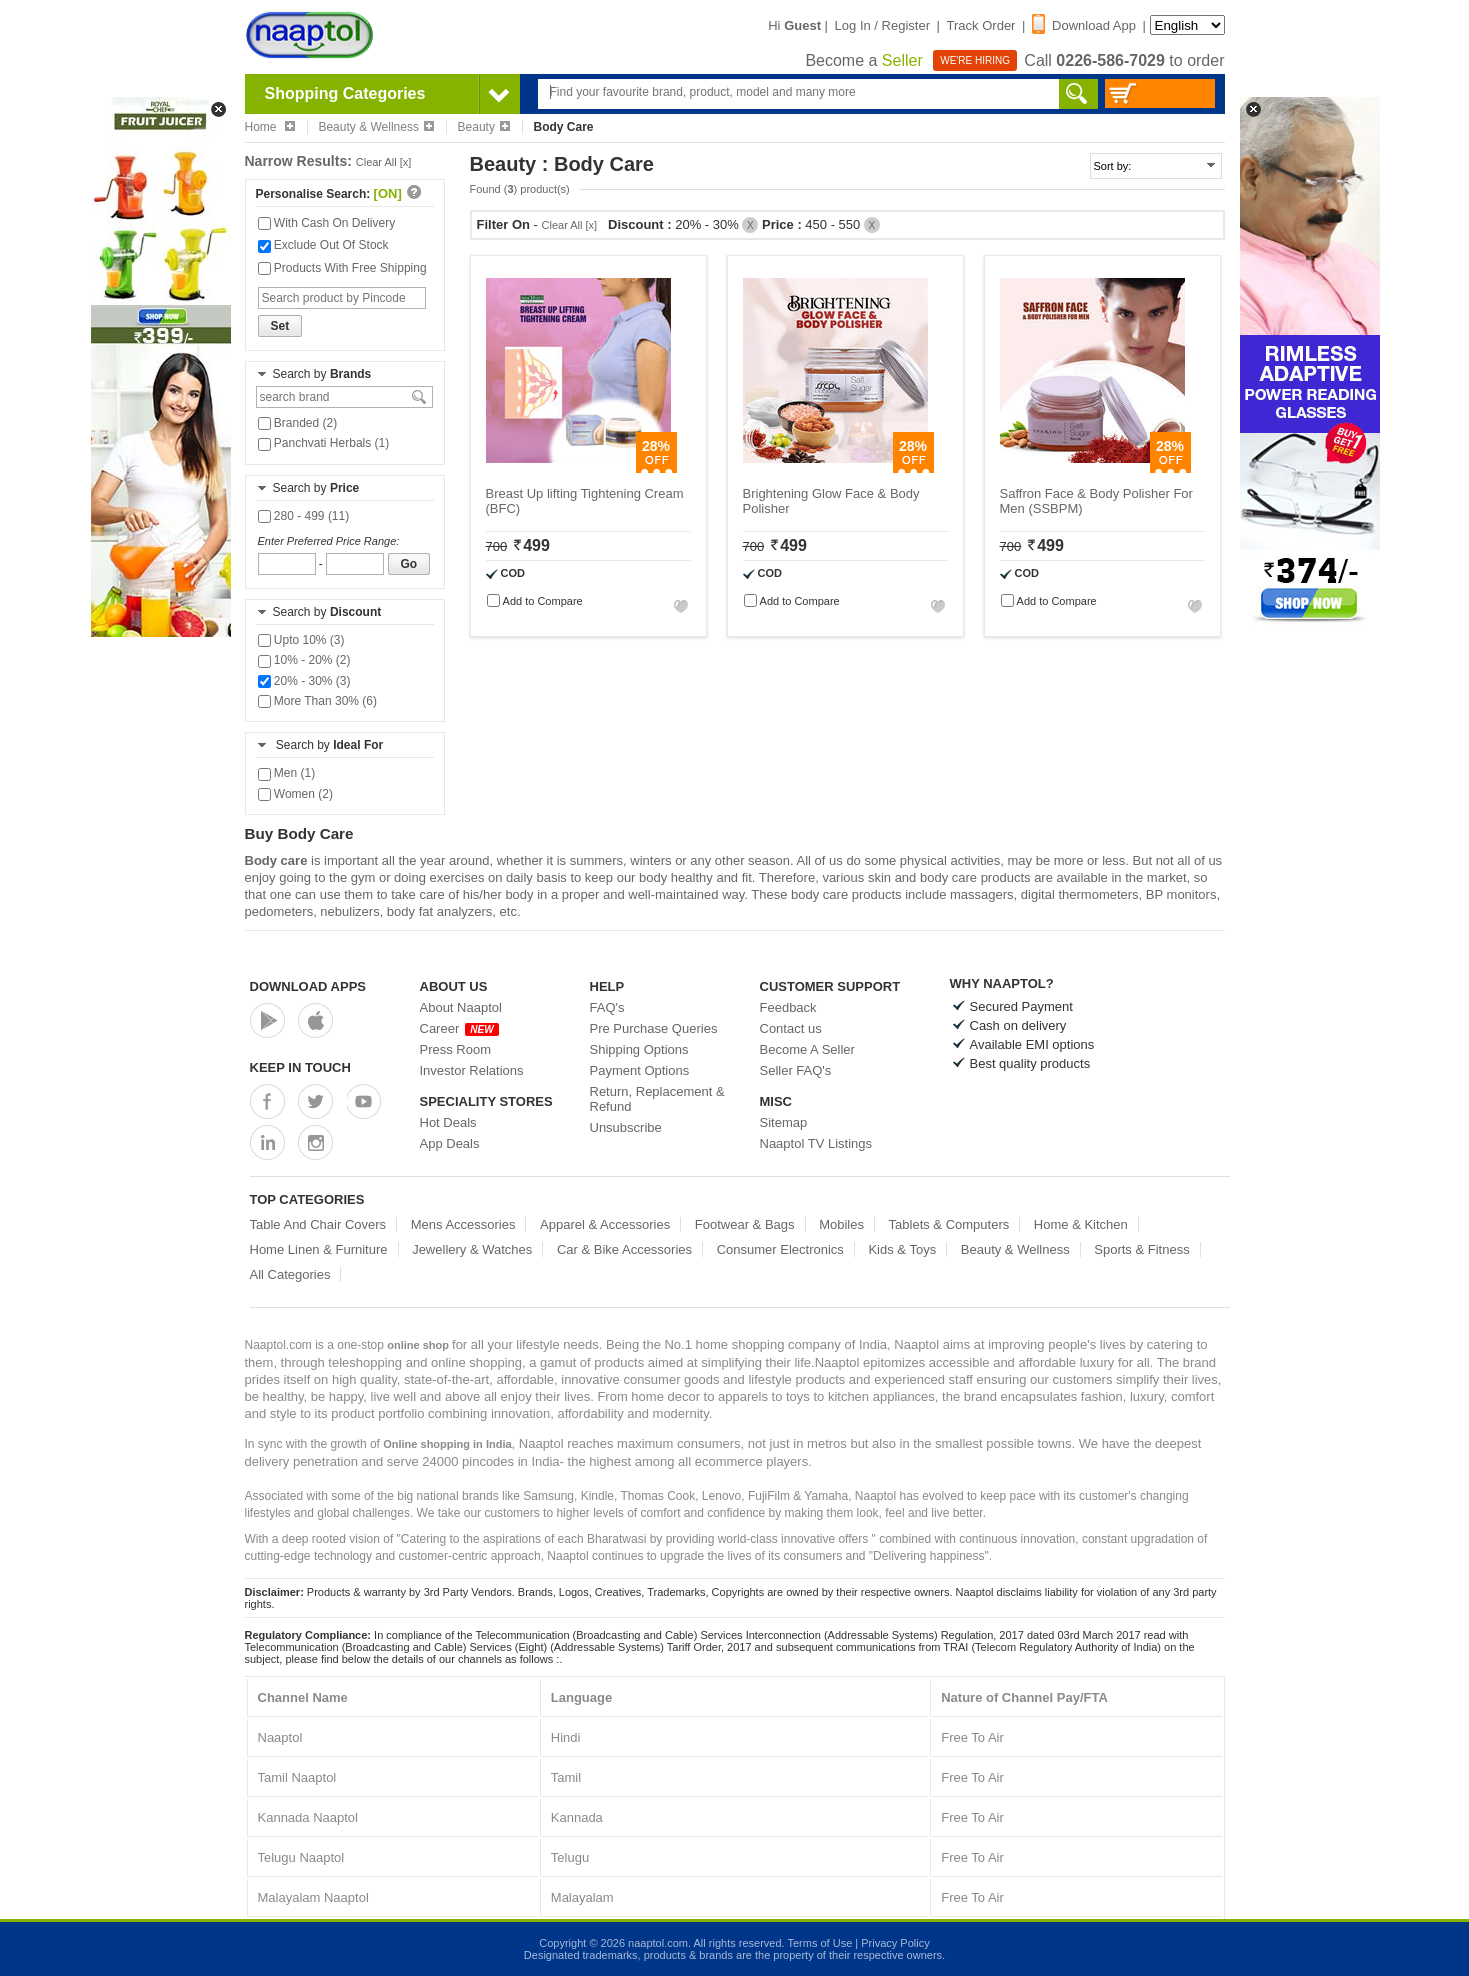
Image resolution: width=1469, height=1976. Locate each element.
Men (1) (287, 773)
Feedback (788, 1007)
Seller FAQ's (796, 1070)
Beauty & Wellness (376, 127)
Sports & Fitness (1141, 1249)
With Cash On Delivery (327, 223)
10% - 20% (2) (304, 660)
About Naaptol (461, 1007)
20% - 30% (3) (304, 681)
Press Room (456, 1049)
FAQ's (607, 1007)
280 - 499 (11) (304, 516)
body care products (975, 877)
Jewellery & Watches (472, 1249)
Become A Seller (807, 1049)
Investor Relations (472, 1070)
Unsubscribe (626, 1127)
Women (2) (295, 794)
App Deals (450, 1143)
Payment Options (640, 1070)
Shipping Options (639, 1049)
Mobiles (841, 1224)
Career (459, 1028)
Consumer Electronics (780, 1249)
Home (270, 127)
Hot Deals (448, 1122)
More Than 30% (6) (318, 701)
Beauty (484, 127)
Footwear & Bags (745, 1224)
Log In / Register (882, 25)
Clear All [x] (384, 162)
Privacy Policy (895, 1943)
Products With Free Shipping (342, 268)
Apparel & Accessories (605, 1224)
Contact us (791, 1028)
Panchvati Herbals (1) (324, 443)
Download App (1084, 25)
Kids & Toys (902, 1249)
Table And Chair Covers (318, 1224)
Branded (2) (298, 423)
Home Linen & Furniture (319, 1249)
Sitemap (784, 1122)
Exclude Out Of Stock (323, 245)
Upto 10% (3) (301, 640)
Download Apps (308, 986)
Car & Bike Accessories (624, 1249)
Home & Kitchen (1081, 1224)
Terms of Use (819, 1943)
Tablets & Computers (949, 1224)
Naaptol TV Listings (816, 1143)
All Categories (290, 1274)
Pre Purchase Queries (654, 1028)
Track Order (981, 25)
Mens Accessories (463, 1224)
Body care (276, 860)
